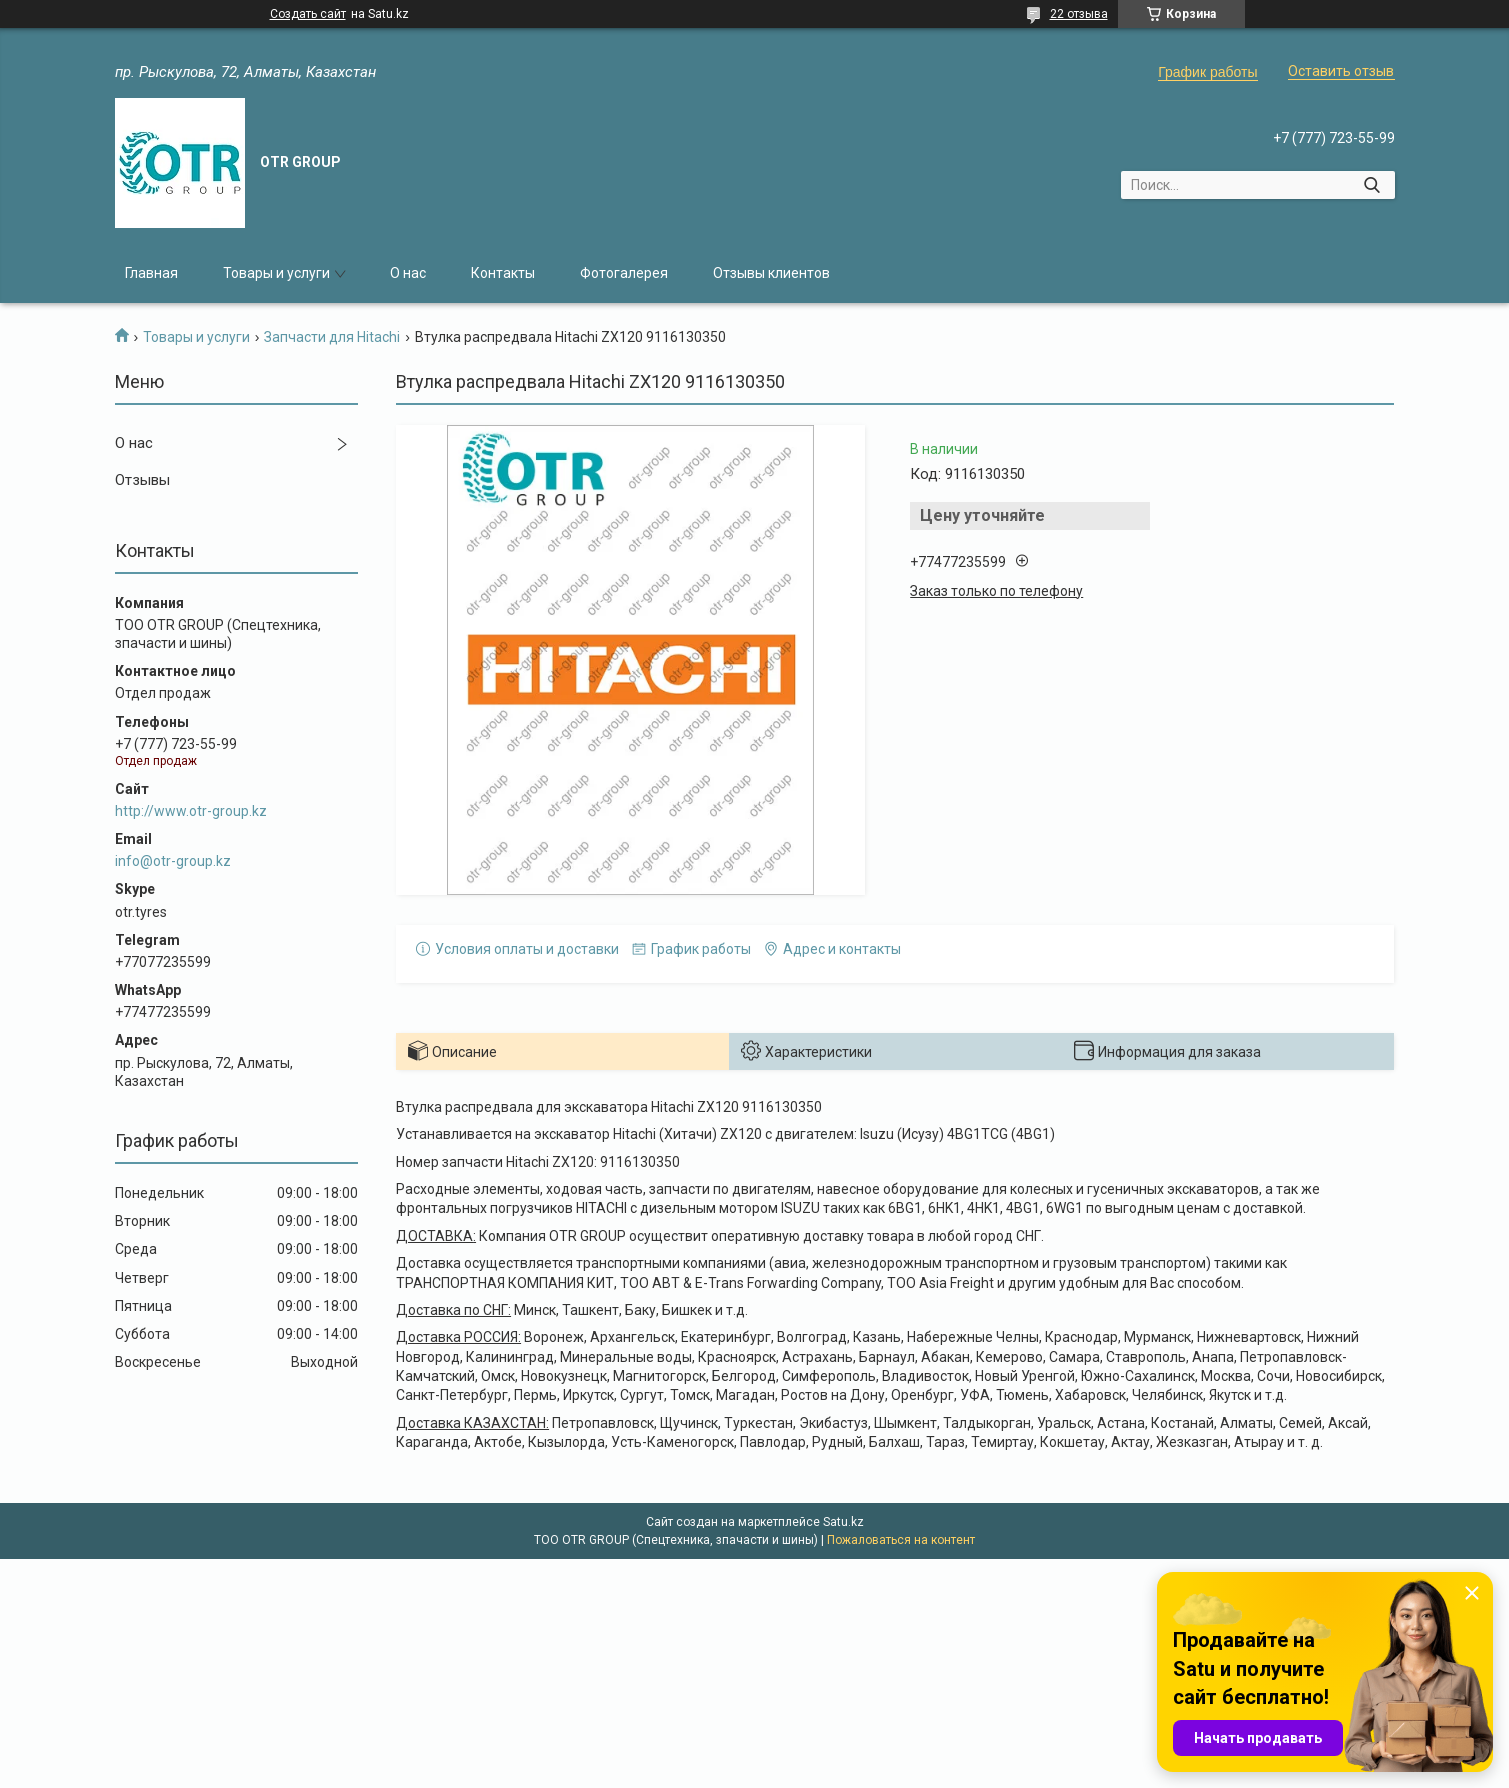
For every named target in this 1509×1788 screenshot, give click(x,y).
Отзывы (142, 480)
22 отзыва (1079, 14)
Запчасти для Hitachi (332, 337)
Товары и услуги (276, 273)
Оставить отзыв (1341, 71)
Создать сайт (308, 14)
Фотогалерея (624, 273)
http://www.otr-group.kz (191, 811)
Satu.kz (843, 1522)
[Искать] (1372, 185)
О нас (408, 273)
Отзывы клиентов (771, 273)
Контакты (503, 273)
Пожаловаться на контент (901, 1540)
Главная (151, 273)
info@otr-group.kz (173, 861)
